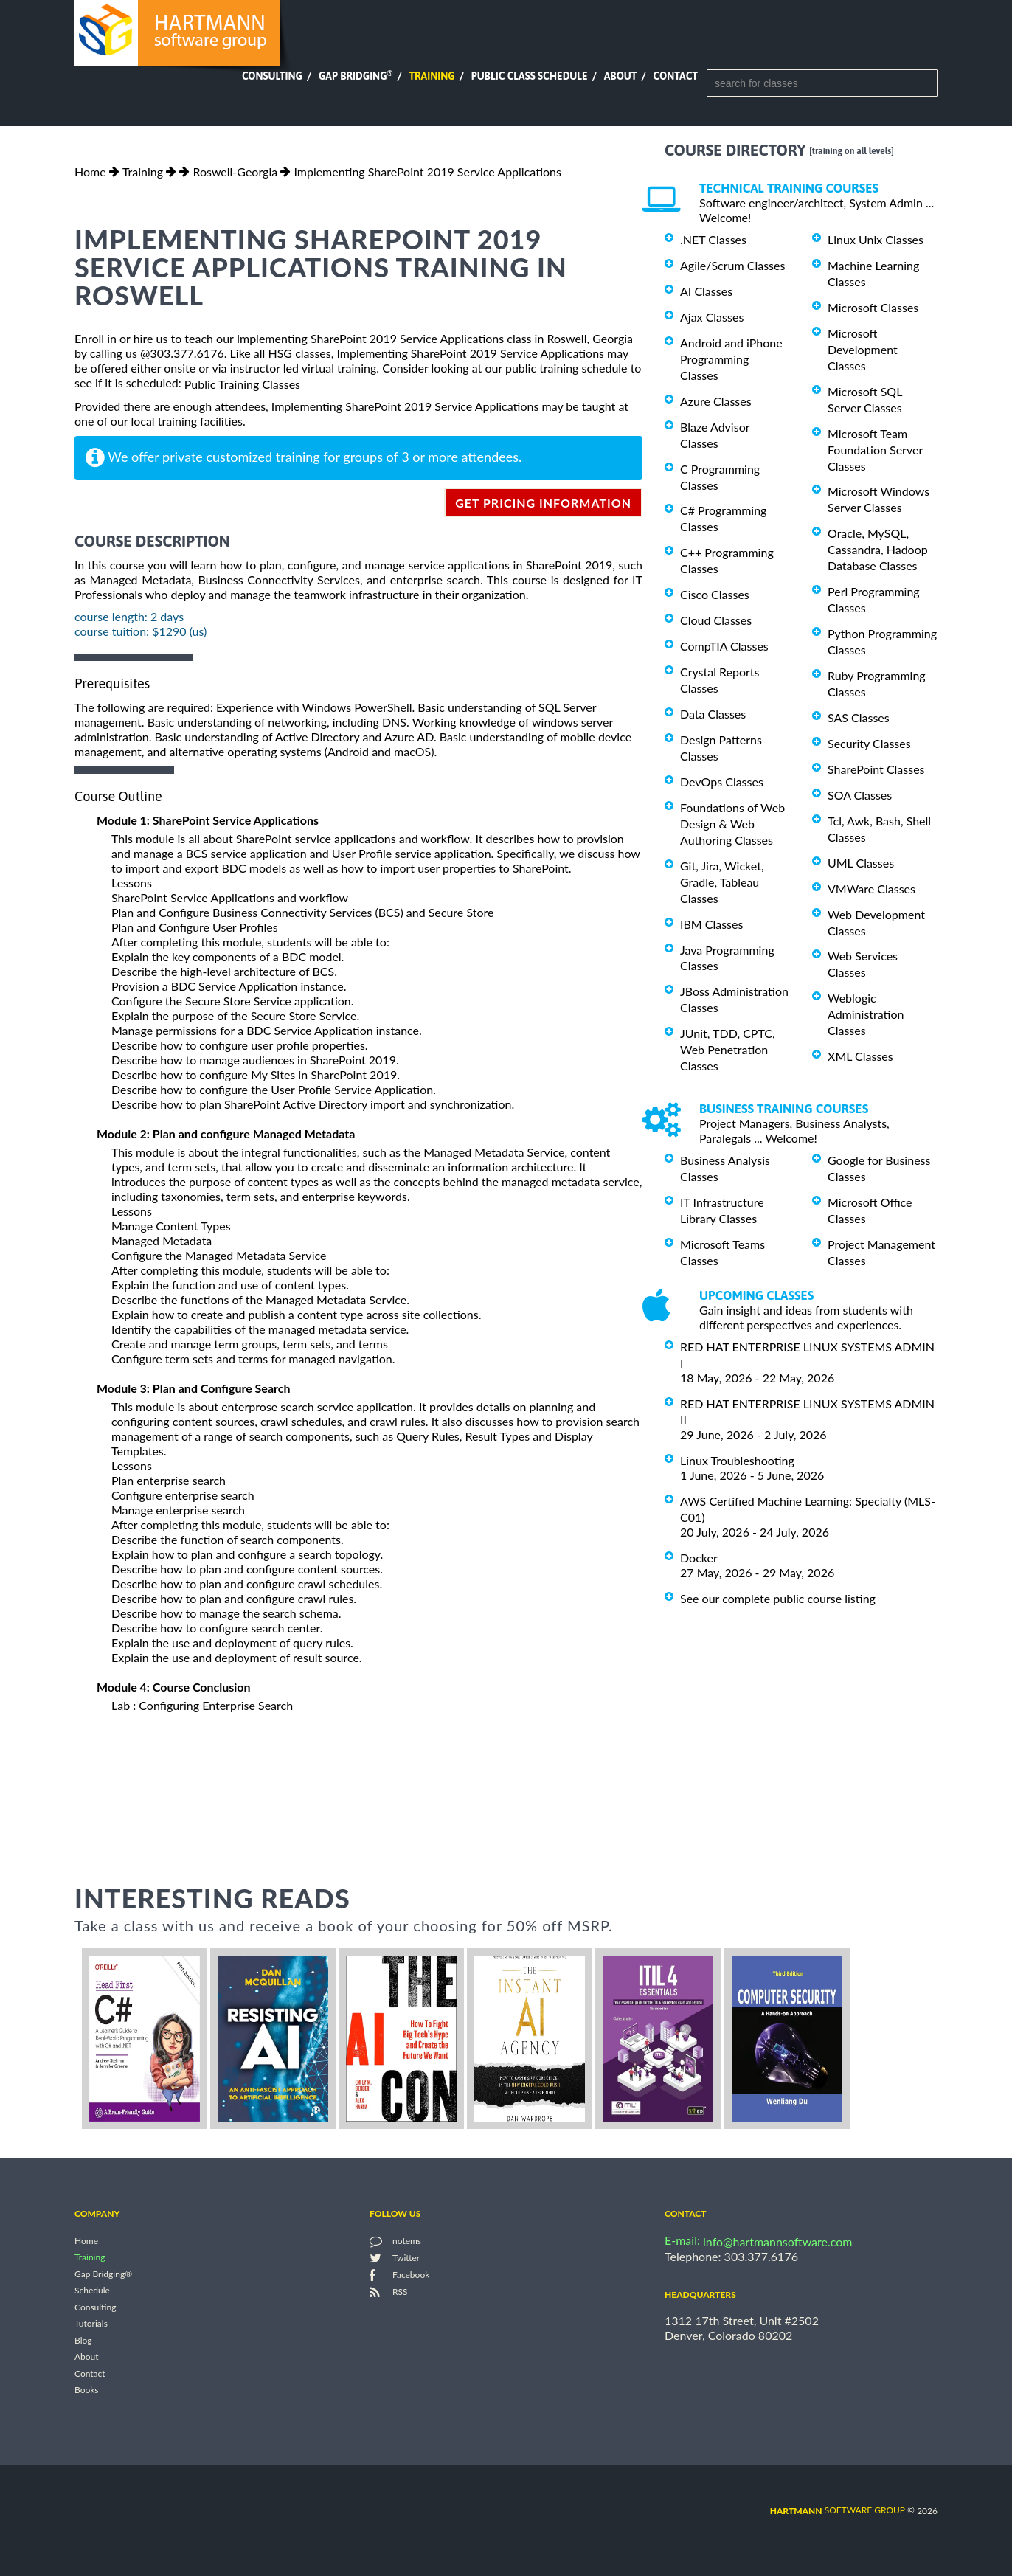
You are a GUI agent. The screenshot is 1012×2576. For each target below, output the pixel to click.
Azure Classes (716, 401)
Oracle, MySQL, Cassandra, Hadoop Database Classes (878, 549)
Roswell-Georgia (235, 172)
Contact (676, 76)
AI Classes (706, 291)
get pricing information (543, 503)
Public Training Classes (242, 384)
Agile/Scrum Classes (732, 265)
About (620, 76)
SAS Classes (859, 717)
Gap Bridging (355, 76)
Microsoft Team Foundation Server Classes (875, 449)
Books (86, 2390)
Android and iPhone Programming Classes (731, 359)
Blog (82, 2340)
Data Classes (713, 714)
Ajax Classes (712, 317)
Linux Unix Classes (875, 239)
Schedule (92, 2290)
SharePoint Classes (876, 769)
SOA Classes (860, 795)
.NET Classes (713, 239)
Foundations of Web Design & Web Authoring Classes (732, 823)
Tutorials (91, 2324)
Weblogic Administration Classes (866, 1014)
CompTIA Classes (724, 646)
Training (431, 76)
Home (90, 172)
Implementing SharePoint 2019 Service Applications (427, 172)
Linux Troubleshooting (737, 1460)
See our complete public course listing (778, 1597)
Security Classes (869, 743)
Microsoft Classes (873, 307)
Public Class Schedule (529, 76)
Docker (699, 1558)
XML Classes (860, 1056)
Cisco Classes (714, 594)
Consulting (272, 76)
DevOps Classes (721, 782)
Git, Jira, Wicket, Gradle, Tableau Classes (722, 882)
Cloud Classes (716, 620)
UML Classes (861, 863)
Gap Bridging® (103, 2273)
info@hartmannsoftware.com (778, 2241)
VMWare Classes (871, 889)
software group (837, 2510)
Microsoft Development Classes (863, 349)
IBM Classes (711, 924)
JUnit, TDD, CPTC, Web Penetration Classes (727, 1049)
